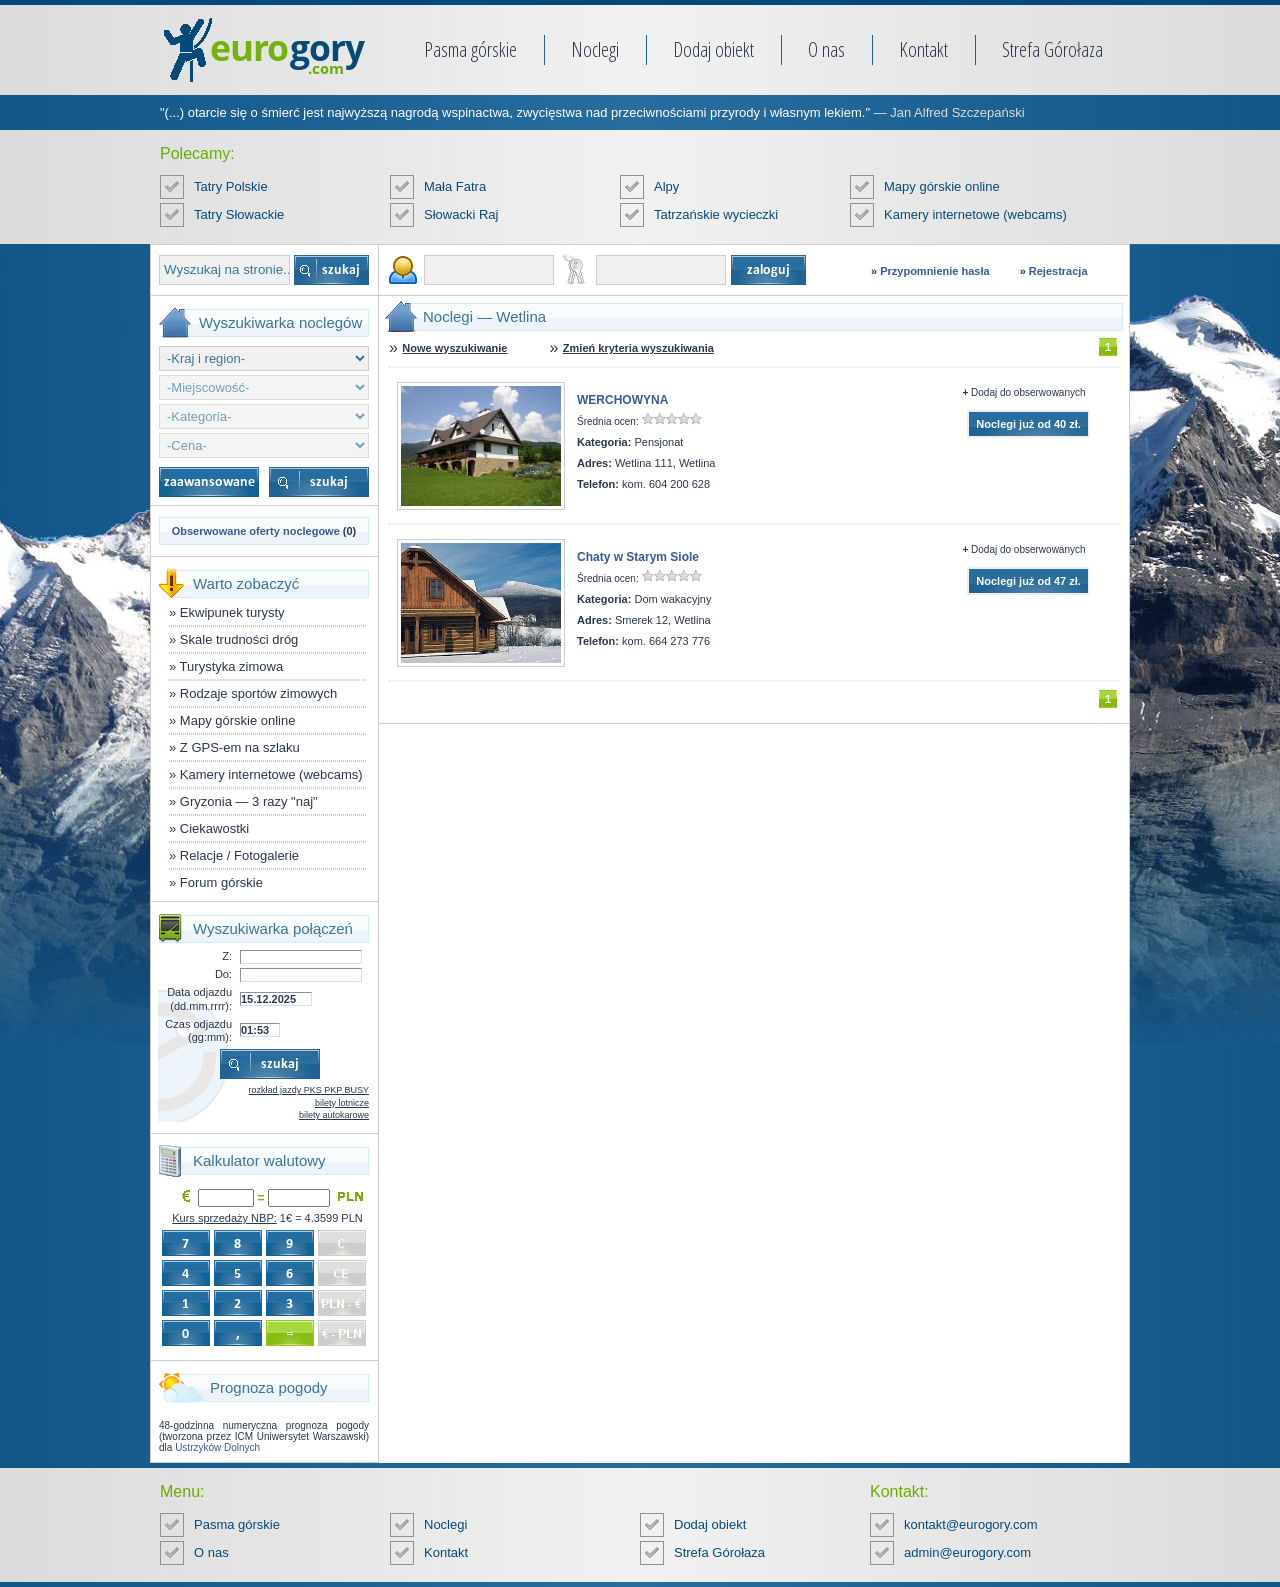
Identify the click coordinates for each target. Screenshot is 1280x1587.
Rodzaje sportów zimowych (259, 693)
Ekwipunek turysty (232, 612)
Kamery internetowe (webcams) (975, 214)
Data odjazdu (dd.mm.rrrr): (199, 998)
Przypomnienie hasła (934, 271)
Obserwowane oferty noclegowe (256, 531)
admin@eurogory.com (967, 1552)
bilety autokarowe (334, 1115)
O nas (826, 49)
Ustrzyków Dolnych (217, 1447)
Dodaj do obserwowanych (1028, 392)
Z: (227, 956)
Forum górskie (221, 882)
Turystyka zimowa (232, 666)
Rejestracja (1058, 271)
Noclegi (595, 49)
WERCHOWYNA (622, 400)
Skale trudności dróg (239, 639)
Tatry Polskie (231, 186)
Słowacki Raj (461, 214)
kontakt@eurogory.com (971, 1524)
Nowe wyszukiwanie (454, 348)
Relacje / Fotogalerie (239, 855)
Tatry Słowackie (239, 214)
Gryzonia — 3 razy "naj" (249, 801)
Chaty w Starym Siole (638, 557)
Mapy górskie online (942, 186)
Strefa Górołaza (1052, 49)
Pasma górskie (470, 49)
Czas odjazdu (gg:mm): (198, 1030)
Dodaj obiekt (713, 49)
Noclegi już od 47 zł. (1028, 581)
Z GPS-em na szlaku (240, 747)
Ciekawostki (214, 828)
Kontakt (923, 49)
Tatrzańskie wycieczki (716, 214)
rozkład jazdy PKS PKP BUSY (309, 1090)
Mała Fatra (455, 186)
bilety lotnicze (342, 1103)
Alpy (666, 186)
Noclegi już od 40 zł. (1028, 424)
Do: (223, 974)
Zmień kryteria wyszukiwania (638, 348)
